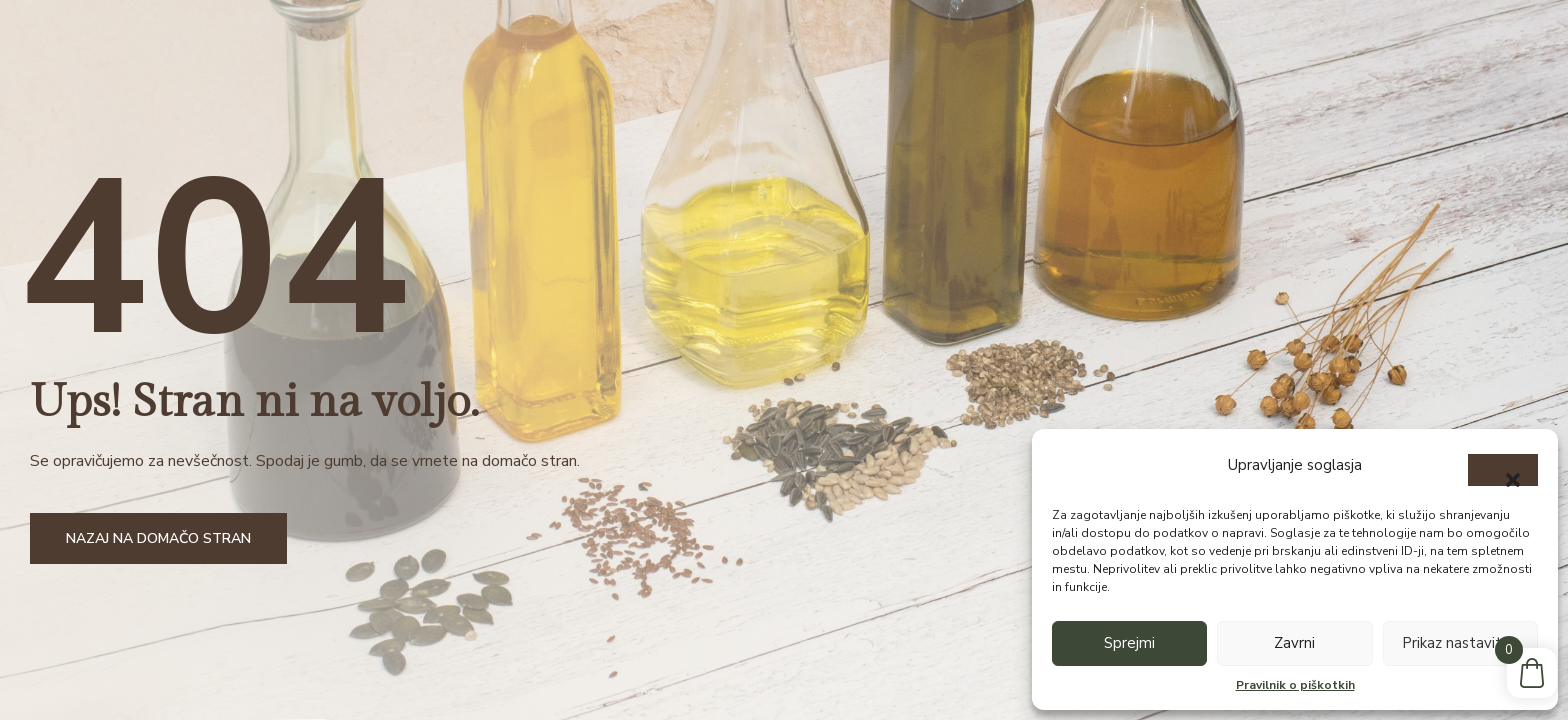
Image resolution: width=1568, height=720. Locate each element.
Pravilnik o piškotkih (1295, 685)
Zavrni (1294, 643)
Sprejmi (1129, 643)
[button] (1503, 470)
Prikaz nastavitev (1460, 643)
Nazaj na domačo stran (158, 538)
